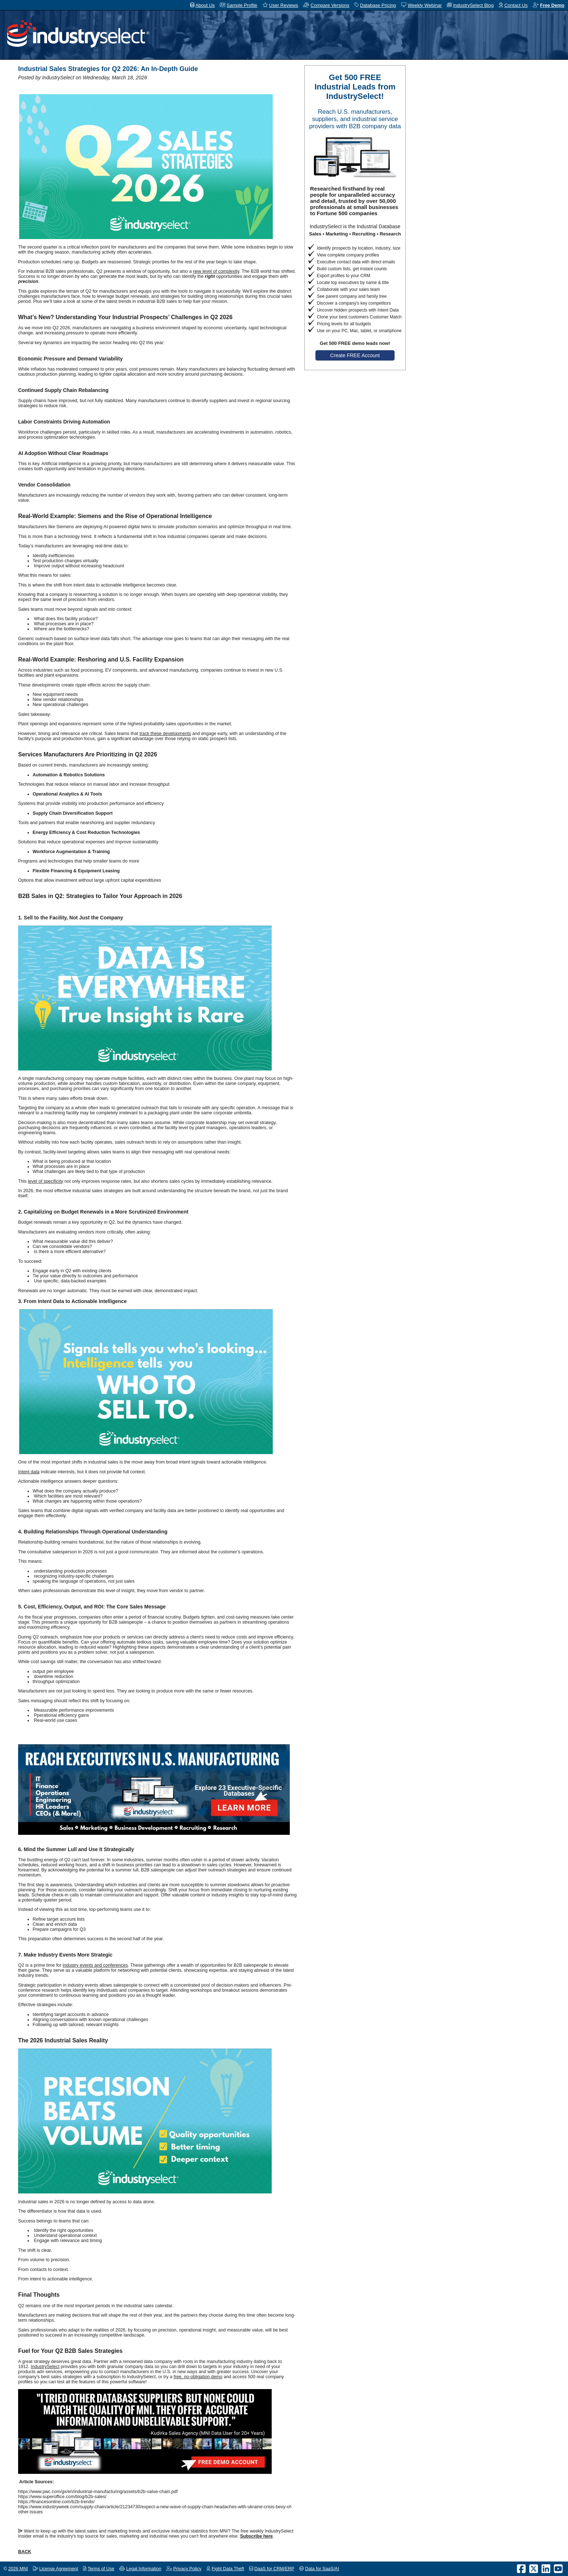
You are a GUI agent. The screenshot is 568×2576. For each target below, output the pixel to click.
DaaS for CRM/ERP (274, 2568)
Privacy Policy (187, 2568)
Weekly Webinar (425, 5)
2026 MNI (18, 2568)
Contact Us (515, 5)
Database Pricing (378, 5)
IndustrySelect (45, 2366)
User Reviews (283, 5)
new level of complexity (216, 271)
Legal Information (144, 2568)
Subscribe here (256, 2536)
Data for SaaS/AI (322, 2568)
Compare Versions (329, 5)
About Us (204, 5)
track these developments (165, 733)
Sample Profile (242, 5)
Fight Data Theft (228, 2568)
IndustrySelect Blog (473, 5)
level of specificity (45, 1181)
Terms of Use (101, 2568)
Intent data (28, 1471)
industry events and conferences (95, 1965)
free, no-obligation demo (198, 2376)
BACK (24, 2551)
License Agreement (58, 2568)
